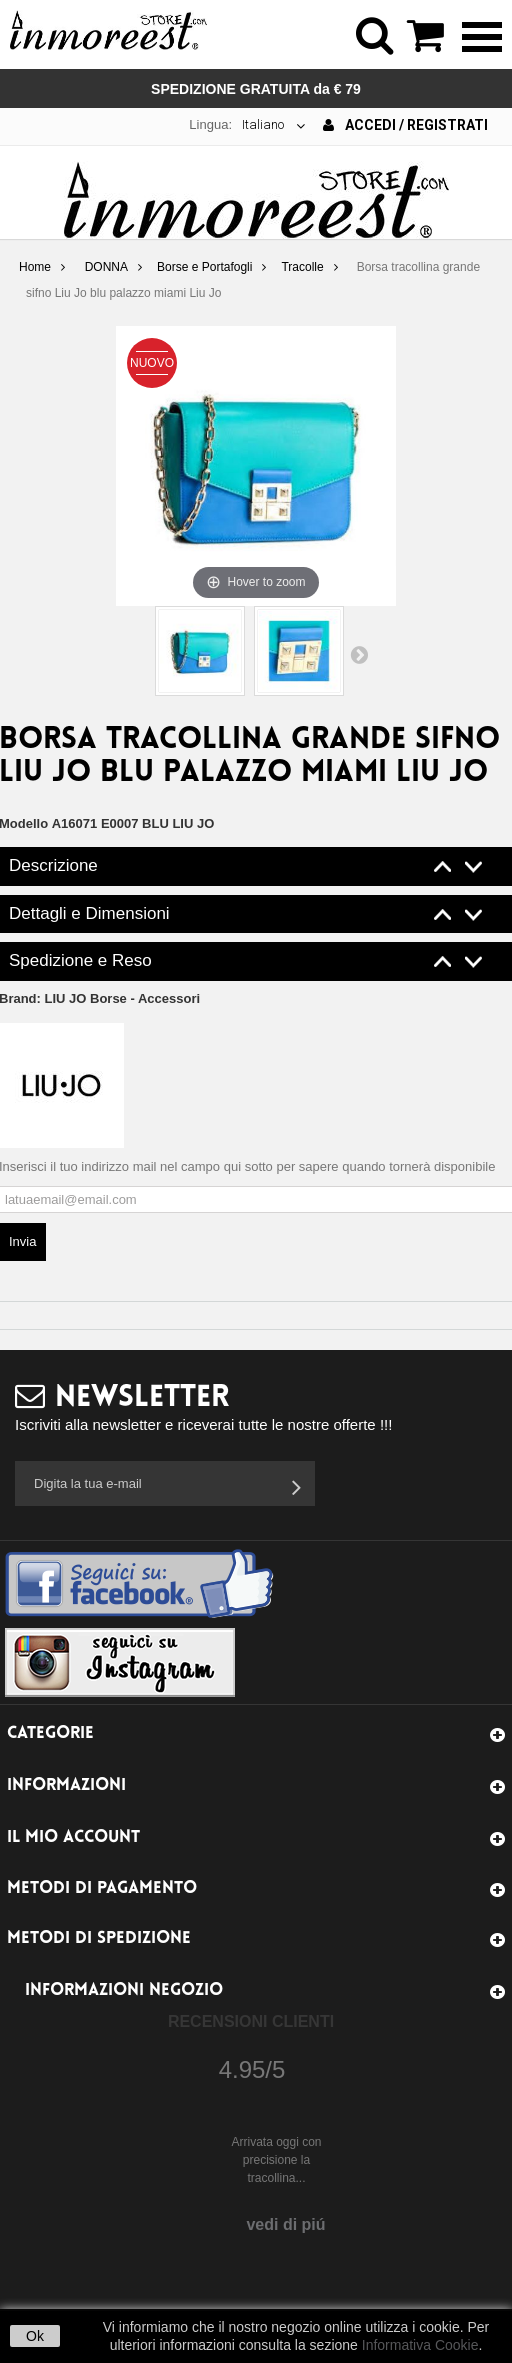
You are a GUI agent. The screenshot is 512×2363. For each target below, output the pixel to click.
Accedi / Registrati (405, 125)
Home (35, 267)
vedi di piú (285, 2224)
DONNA (106, 267)
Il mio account (73, 1837)
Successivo (359, 654)
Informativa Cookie (420, 2345)
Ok (35, 2336)
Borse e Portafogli (204, 267)
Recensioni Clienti (251, 2021)
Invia (22, 1241)
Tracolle (302, 267)
